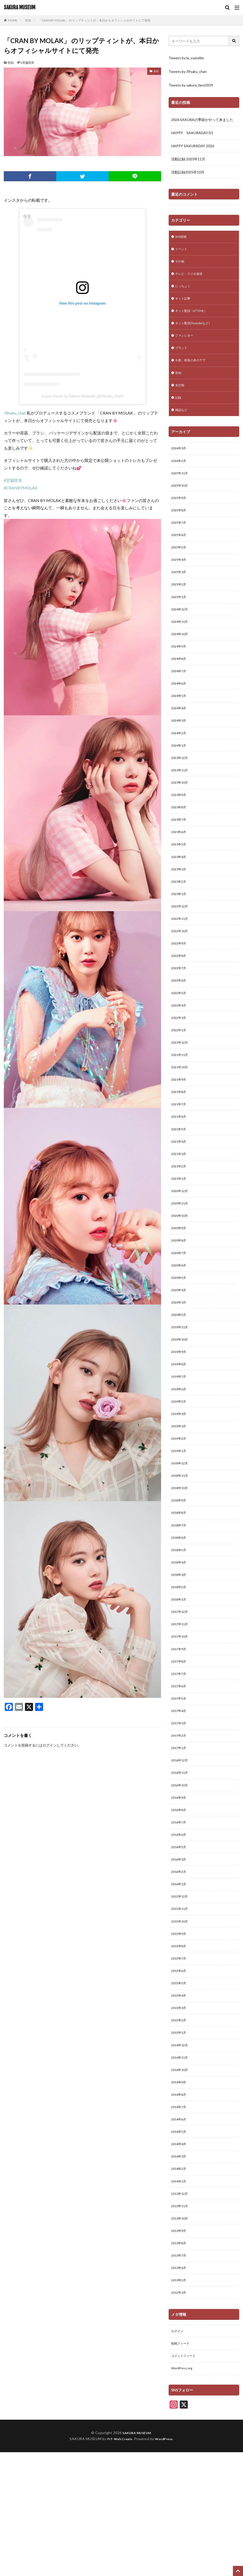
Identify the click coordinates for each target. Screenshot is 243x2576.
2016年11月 (180, 1862)
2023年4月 (179, 892)
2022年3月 (179, 1063)
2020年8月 (179, 1299)
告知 (28, 20)
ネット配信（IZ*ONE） (194, 316)
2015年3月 (179, 2112)
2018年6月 (179, 1613)
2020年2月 (179, 1377)
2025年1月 (179, 617)
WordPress (166, 2563)
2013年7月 (179, 2374)
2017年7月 (179, 1758)
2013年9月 (179, 2348)
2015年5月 (179, 2085)
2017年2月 (179, 1823)
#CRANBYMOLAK (21, 487)
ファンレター (185, 342)
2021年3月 (179, 1207)
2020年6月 (179, 1325)
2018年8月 (179, 1587)
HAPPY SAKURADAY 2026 (192, 146)
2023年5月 (179, 879)
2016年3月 (179, 1954)
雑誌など (182, 421)
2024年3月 (179, 748)
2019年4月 (179, 1482)
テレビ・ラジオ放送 (191, 276)
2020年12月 (180, 1246)
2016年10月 (180, 1876)
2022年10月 (180, 971)
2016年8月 (179, 1902)
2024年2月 (179, 761)
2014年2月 (179, 2282)
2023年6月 (179, 866)
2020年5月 (179, 1338)
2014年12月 (180, 2151)
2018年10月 (180, 1561)
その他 (180, 263)
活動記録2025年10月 (187, 172)
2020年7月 (179, 1312)
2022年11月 (180, 958)
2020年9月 (179, 1286)
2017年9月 (179, 1731)
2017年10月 (180, 1718)
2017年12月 (180, 1692)
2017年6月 (179, 1771)
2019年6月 (179, 1456)
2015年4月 (179, 2098)
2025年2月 (179, 604)
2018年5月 (179, 1626)
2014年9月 (179, 2190)
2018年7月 (179, 1600)
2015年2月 (179, 2125)
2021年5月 (179, 1181)
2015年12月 (180, 1994)
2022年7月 (179, 1010)
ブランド (182, 355)
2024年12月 (180, 630)
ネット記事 (184, 303)
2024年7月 (179, 696)
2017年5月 (179, 1784)
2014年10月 (180, 2177)
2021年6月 (179, 1168)
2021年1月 (179, 1233)
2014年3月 (179, 2269)
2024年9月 (179, 669)
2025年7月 (179, 538)
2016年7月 (179, 1915)
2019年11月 (180, 1390)
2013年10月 (180, 2334)
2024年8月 (179, 682)
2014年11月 (180, 2164)
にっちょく (184, 289)
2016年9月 (179, 1889)
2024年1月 (179, 774)
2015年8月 (179, 2046)
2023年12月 (180, 787)
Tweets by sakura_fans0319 (191, 85)
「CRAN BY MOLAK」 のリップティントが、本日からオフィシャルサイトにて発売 (94, 20)
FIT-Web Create (118, 2563)
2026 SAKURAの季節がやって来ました (202, 119)
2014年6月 (179, 2230)
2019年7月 (179, 1443)
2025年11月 (180, 486)
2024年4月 (179, 735)
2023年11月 (180, 800)
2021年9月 (179, 1128)
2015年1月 (179, 2138)
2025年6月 (179, 551)
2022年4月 (179, 1050)
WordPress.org (183, 2492)
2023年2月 (179, 918)
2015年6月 (179, 2072)
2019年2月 (179, 1508)
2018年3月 (179, 1653)
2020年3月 (179, 1364)
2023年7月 (179, 853)
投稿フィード (181, 2466)
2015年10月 (180, 2020)
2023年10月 (180, 814)
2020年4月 (179, 1351)
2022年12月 (180, 945)
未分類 (180, 394)
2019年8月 (179, 1430)
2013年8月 (179, 2361)
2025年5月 (179, 564)
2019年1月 (179, 1522)
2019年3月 (179, 1495)
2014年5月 (179, 2243)
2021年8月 (179, 1141)
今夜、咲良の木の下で (192, 368)
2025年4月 (179, 578)
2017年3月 (179, 1810)
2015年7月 (179, 2059)
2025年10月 (180, 499)
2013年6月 (179, 2387)
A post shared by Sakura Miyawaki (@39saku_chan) (83, 396)
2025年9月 (179, 512)
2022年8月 (179, 997)
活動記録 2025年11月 (188, 159)
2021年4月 (179, 1194)
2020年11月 (180, 1259)
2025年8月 (179, 525)
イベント (182, 250)
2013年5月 (179, 2400)
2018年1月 (179, 1679)
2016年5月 (179, 1941)
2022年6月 (179, 1023)
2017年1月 (179, 1836)
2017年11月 (180, 1705)
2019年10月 (180, 1404)
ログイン (50, 1745)
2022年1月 (179, 1076)
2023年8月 (179, 840)
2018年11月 (180, 1548)
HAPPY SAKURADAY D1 (192, 133)
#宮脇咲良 (27, 63)
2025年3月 (179, 591)
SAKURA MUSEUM (19, 7)
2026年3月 (179, 460)
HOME (12, 20)
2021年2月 (179, 1220)
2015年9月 (179, 2033)
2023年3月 (179, 905)
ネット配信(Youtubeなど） (196, 329)
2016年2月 (179, 1967)
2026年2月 (179, 473)
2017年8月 (179, 1744)
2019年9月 (179, 1417)
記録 (178, 407)
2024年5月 (179, 722)
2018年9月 (179, 1574)
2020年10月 (180, 1272)
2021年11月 (180, 1102)
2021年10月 (180, 1115)
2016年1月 (179, 1980)
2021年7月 (179, 1154)
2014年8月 (179, 2203)
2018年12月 (180, 1535)
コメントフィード (185, 2479)
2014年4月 (179, 2256)
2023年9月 (179, 827)
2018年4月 (179, 1640)
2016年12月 (180, 1849)
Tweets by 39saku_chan (188, 71)
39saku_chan (15, 412)
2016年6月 (179, 1928)
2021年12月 (180, 1089)
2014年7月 (179, 2216)
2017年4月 (179, 1797)
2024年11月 (180, 643)
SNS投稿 (182, 237)
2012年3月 (179, 2413)
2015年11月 (180, 2007)
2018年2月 (179, 1666)
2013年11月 (180, 2321)
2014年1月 (179, 2295)
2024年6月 (179, 709)
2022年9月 (179, 984)
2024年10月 (180, 656)
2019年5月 (179, 1469)
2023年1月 (179, 932)
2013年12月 (180, 2308)
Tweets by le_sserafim (186, 58)
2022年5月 (179, 1036)
